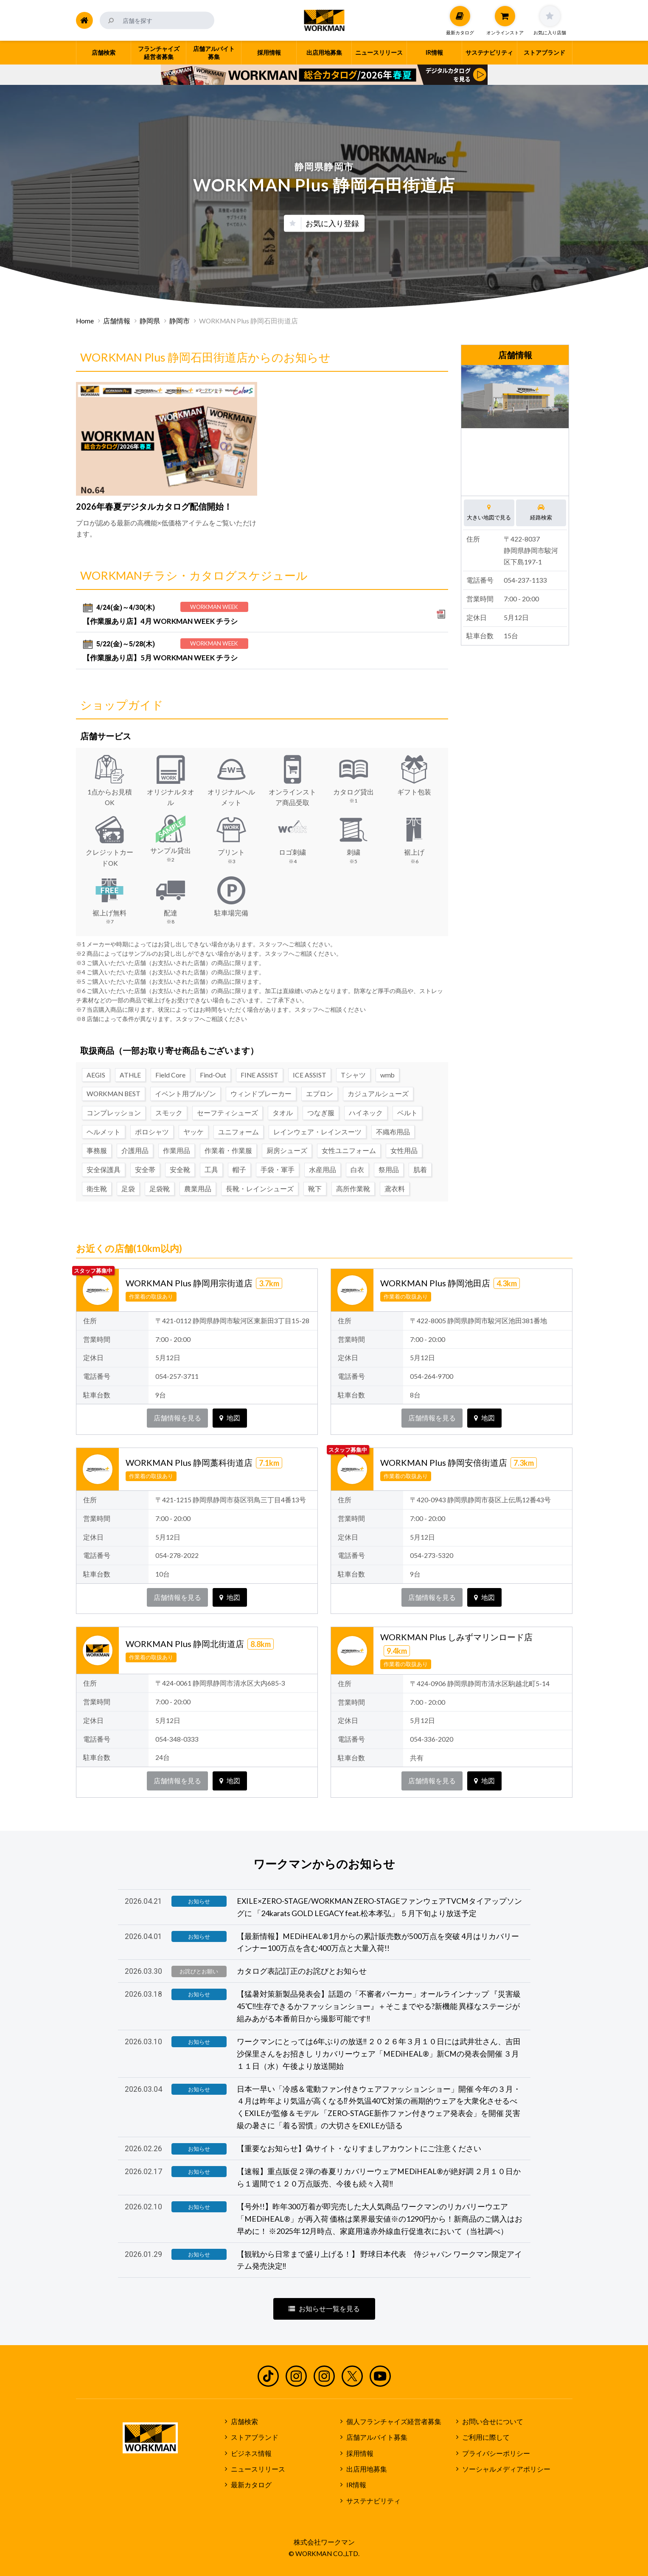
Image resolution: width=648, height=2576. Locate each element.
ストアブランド (254, 2437)
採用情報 (359, 2453)
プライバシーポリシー (496, 2453)
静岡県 (150, 321)
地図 (229, 1418)
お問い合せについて (492, 2421)
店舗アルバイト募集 (376, 2437)
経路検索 (541, 512)
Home (85, 321)
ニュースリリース (258, 2469)
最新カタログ (251, 2485)
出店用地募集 (366, 2469)
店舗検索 (244, 2421)
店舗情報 (116, 321)
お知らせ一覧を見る (324, 2308)
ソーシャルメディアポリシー (506, 2469)
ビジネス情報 (251, 2453)
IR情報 (356, 2485)
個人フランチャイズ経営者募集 (393, 2421)
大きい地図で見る (489, 512)
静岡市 (179, 321)
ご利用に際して (486, 2437)
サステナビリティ (373, 2501)
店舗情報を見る (177, 1418)
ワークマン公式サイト (324, 20)
